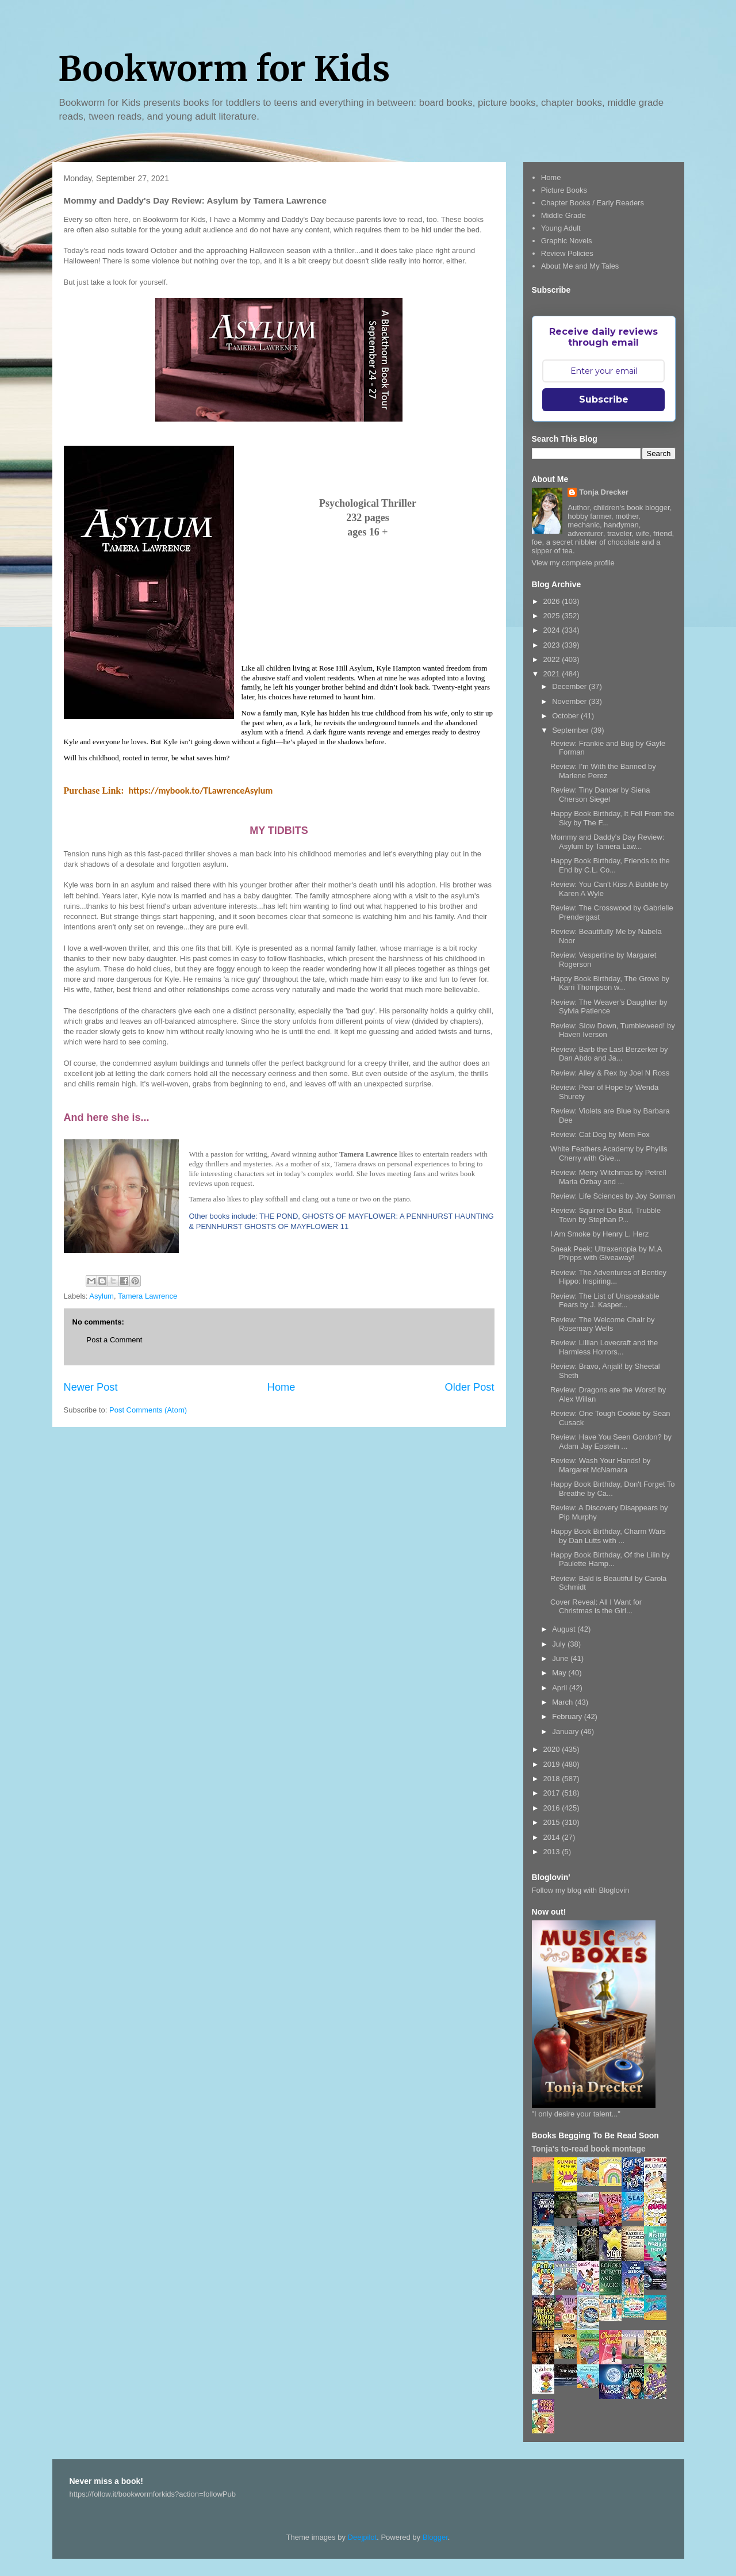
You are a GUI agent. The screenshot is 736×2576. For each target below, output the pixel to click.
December (570, 686)
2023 (552, 645)
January (566, 1731)
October (566, 715)
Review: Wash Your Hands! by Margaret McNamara (600, 1465)
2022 (552, 659)
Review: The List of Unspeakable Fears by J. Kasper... (605, 1301)
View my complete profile (573, 562)
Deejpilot (362, 2537)
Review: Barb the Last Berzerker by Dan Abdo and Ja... (609, 1054)
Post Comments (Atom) (148, 1410)
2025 (552, 615)
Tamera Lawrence (147, 1296)
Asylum (101, 1296)
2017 (552, 1793)
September (571, 730)
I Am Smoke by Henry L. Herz (599, 1234)
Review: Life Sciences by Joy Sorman (612, 1196)
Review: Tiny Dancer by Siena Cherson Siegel (600, 794)
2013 (552, 1851)
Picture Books (564, 190)
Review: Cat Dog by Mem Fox (600, 1134)
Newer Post (91, 1387)
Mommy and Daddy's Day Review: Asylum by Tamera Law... (607, 842)
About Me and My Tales (580, 266)
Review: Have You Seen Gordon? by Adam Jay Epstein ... (611, 1441)
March (563, 1702)
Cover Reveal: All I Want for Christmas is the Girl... (596, 1607)
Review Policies (567, 253)
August (564, 1629)
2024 (552, 630)
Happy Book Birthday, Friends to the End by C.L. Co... (610, 865)
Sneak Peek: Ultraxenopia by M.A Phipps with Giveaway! (606, 1253)
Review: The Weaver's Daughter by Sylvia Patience (609, 1007)
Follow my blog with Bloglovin (581, 1890)
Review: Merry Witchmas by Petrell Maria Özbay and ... (608, 1177)
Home (281, 1387)
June (561, 1658)
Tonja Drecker (603, 492)
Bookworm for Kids (224, 68)
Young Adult (561, 228)
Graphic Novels (566, 240)
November (570, 701)
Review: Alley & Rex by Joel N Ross (609, 1073)
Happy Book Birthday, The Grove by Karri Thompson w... (609, 983)
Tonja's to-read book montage (589, 2148)
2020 (552, 1749)
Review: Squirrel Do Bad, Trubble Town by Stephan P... (605, 1215)
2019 (552, 1764)
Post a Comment (115, 1339)
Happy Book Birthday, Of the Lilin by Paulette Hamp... (610, 1559)
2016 (552, 1808)
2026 (552, 601)
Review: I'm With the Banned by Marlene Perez (603, 771)
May (560, 1672)
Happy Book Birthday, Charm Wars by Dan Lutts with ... (608, 1536)
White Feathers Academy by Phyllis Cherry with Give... (609, 1153)
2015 (552, 1822)
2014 (552, 1837)
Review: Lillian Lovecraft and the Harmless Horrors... (604, 1347)
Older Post (469, 1387)
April (560, 1687)
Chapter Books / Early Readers (592, 202)
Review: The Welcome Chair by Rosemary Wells (602, 1324)
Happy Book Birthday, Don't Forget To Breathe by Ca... (612, 1489)
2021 (552, 673)
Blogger (435, 2537)
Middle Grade (563, 215)
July (560, 1644)
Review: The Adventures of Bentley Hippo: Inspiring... (608, 1277)
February (568, 1716)
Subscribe (603, 399)
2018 (552, 1778)
